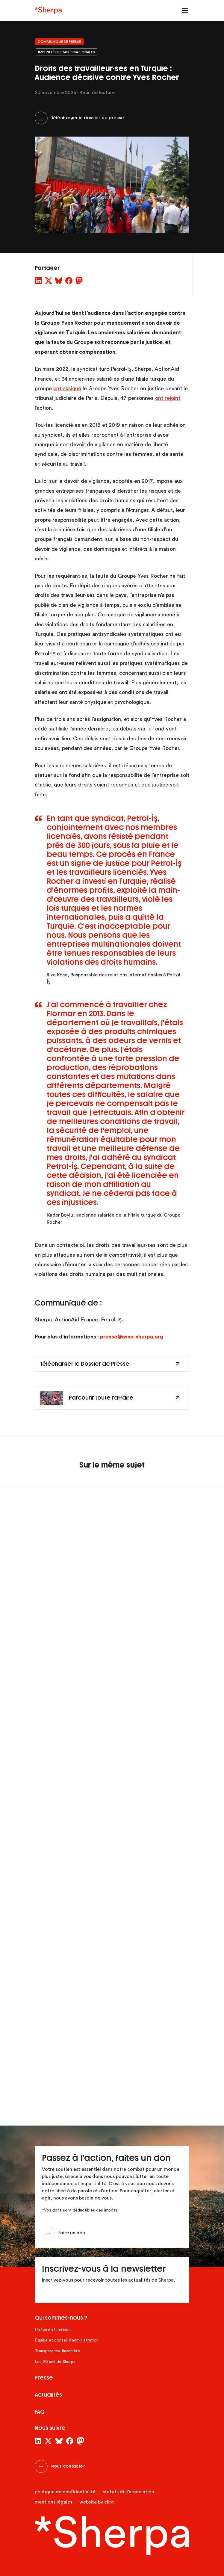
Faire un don (71, 2232)
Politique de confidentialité (65, 2491)
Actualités (48, 2395)
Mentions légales (53, 2502)
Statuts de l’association (128, 2491)
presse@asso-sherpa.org (131, 1336)
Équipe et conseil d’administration (67, 2340)
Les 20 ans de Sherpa (55, 2362)
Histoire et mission (53, 2329)
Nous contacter (68, 2466)
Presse (44, 2377)
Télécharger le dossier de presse (87, 118)
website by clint (96, 2502)
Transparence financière (57, 2351)
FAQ (40, 2412)
